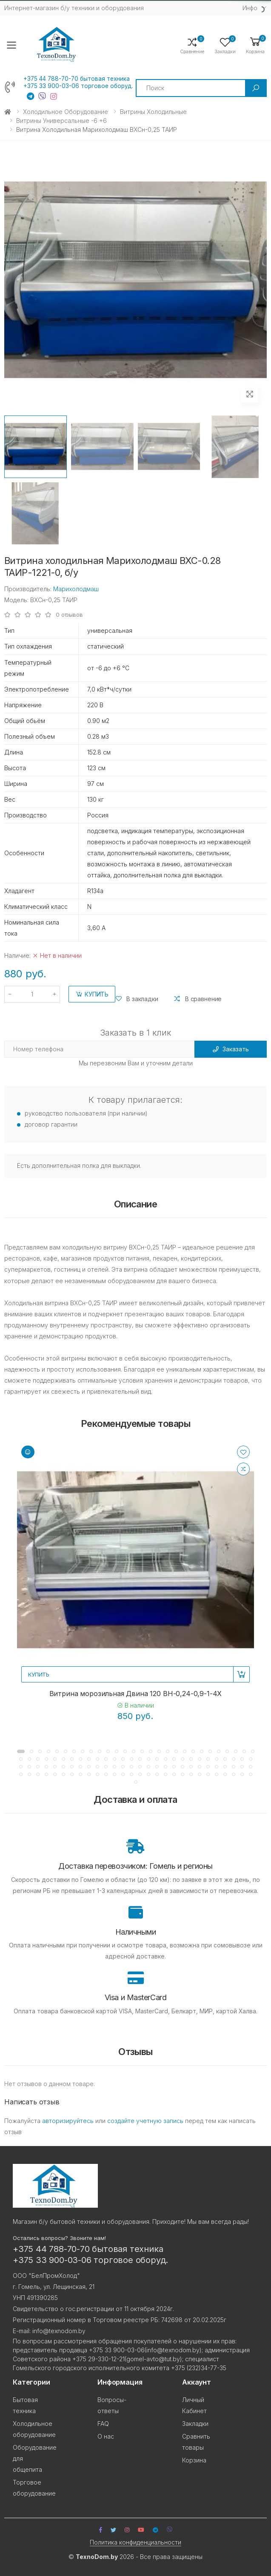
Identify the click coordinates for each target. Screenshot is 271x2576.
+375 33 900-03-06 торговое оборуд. (78, 86)
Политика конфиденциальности (135, 2542)
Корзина (194, 2460)
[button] (255, 45)
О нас (105, 2436)
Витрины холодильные (153, 111)
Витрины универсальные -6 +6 (61, 120)
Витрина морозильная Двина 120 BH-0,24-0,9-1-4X (135, 1693)
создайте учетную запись (145, 2120)
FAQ (103, 2423)
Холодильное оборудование (65, 111)
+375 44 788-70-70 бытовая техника (76, 78)
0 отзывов (69, 615)
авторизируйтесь (68, 2120)
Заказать (231, 1049)
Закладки (195, 2423)
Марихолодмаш (76, 588)
